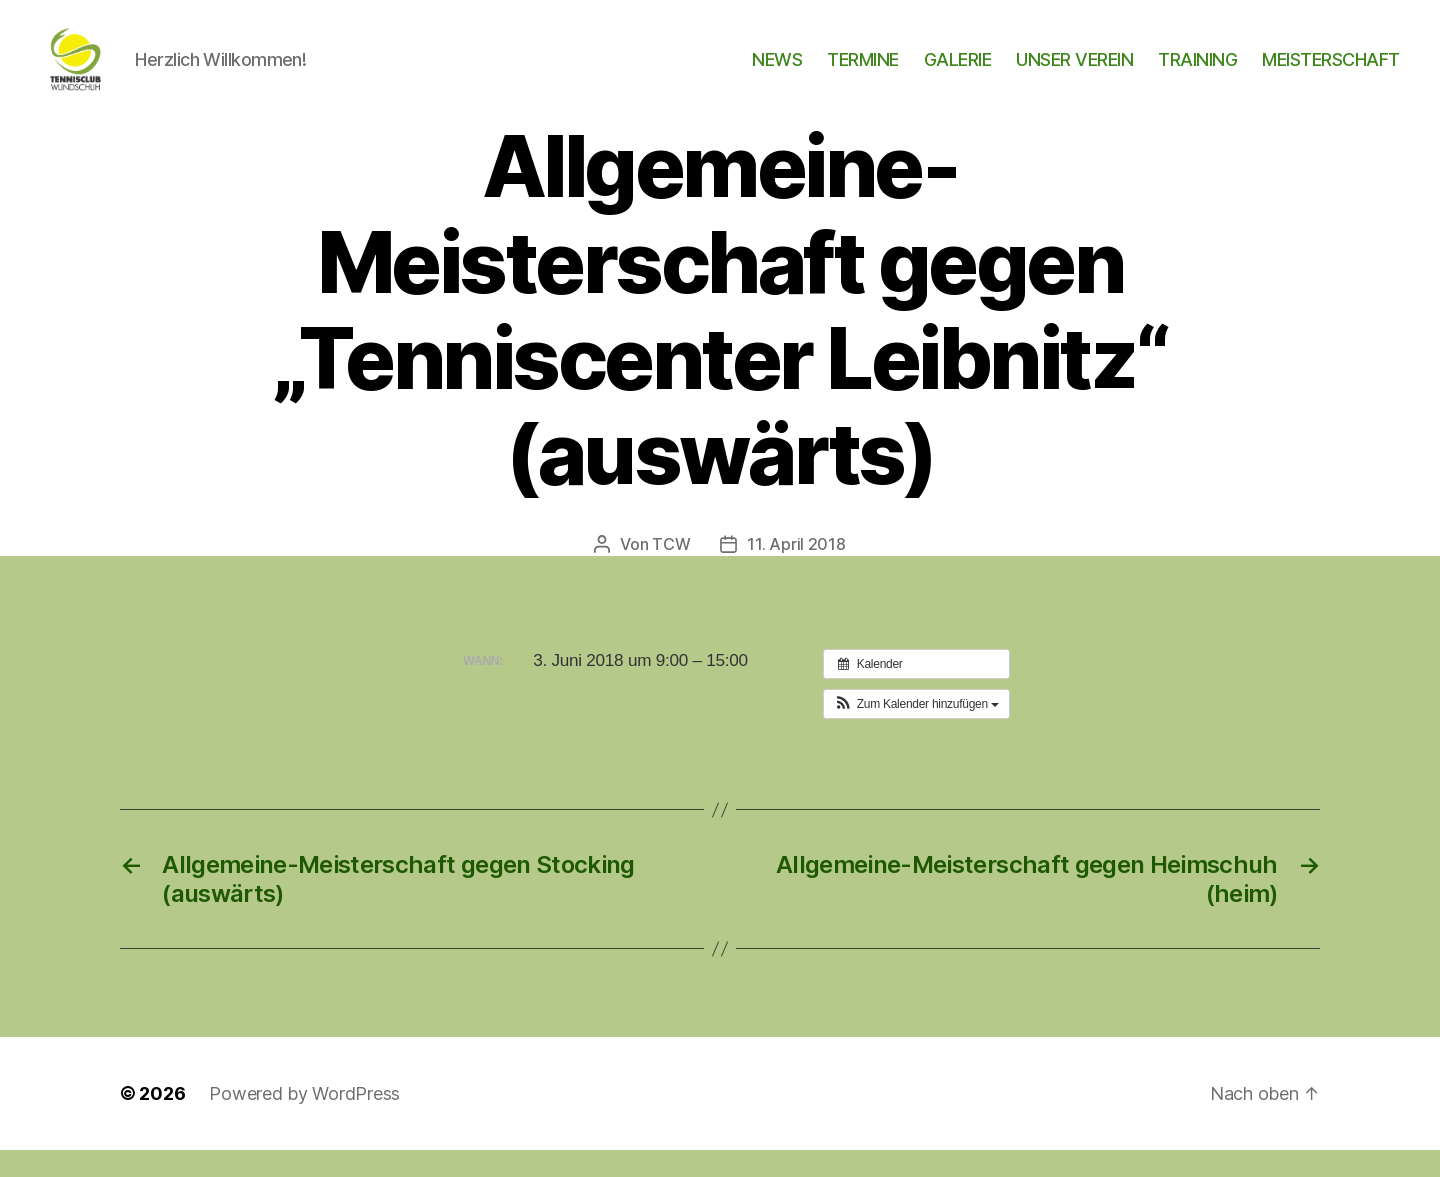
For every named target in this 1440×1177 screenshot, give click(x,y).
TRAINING (1197, 72)
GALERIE (958, 72)
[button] (916, 731)
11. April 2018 (796, 571)
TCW (671, 571)
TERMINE (863, 72)
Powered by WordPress (304, 1120)
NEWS (777, 72)
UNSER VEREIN (1074, 72)
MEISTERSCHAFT (1331, 72)
